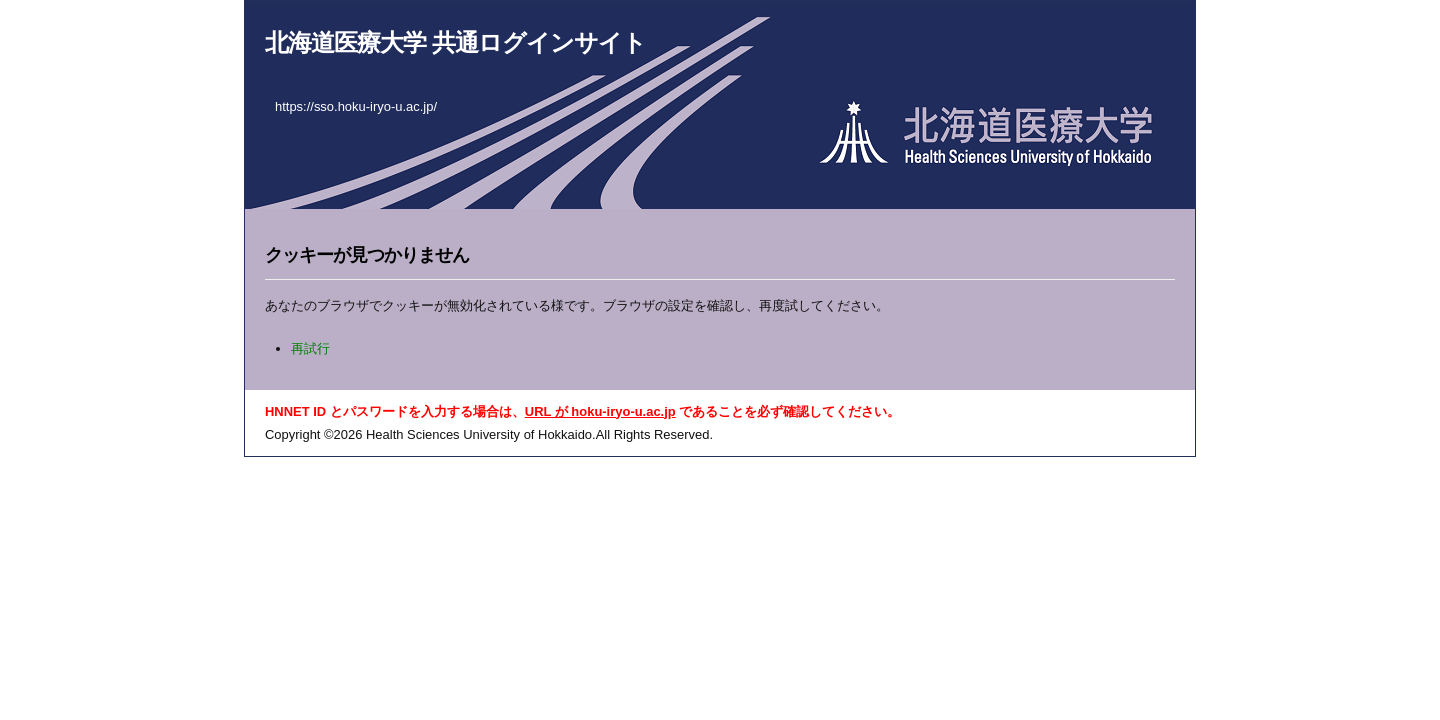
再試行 (310, 348)
